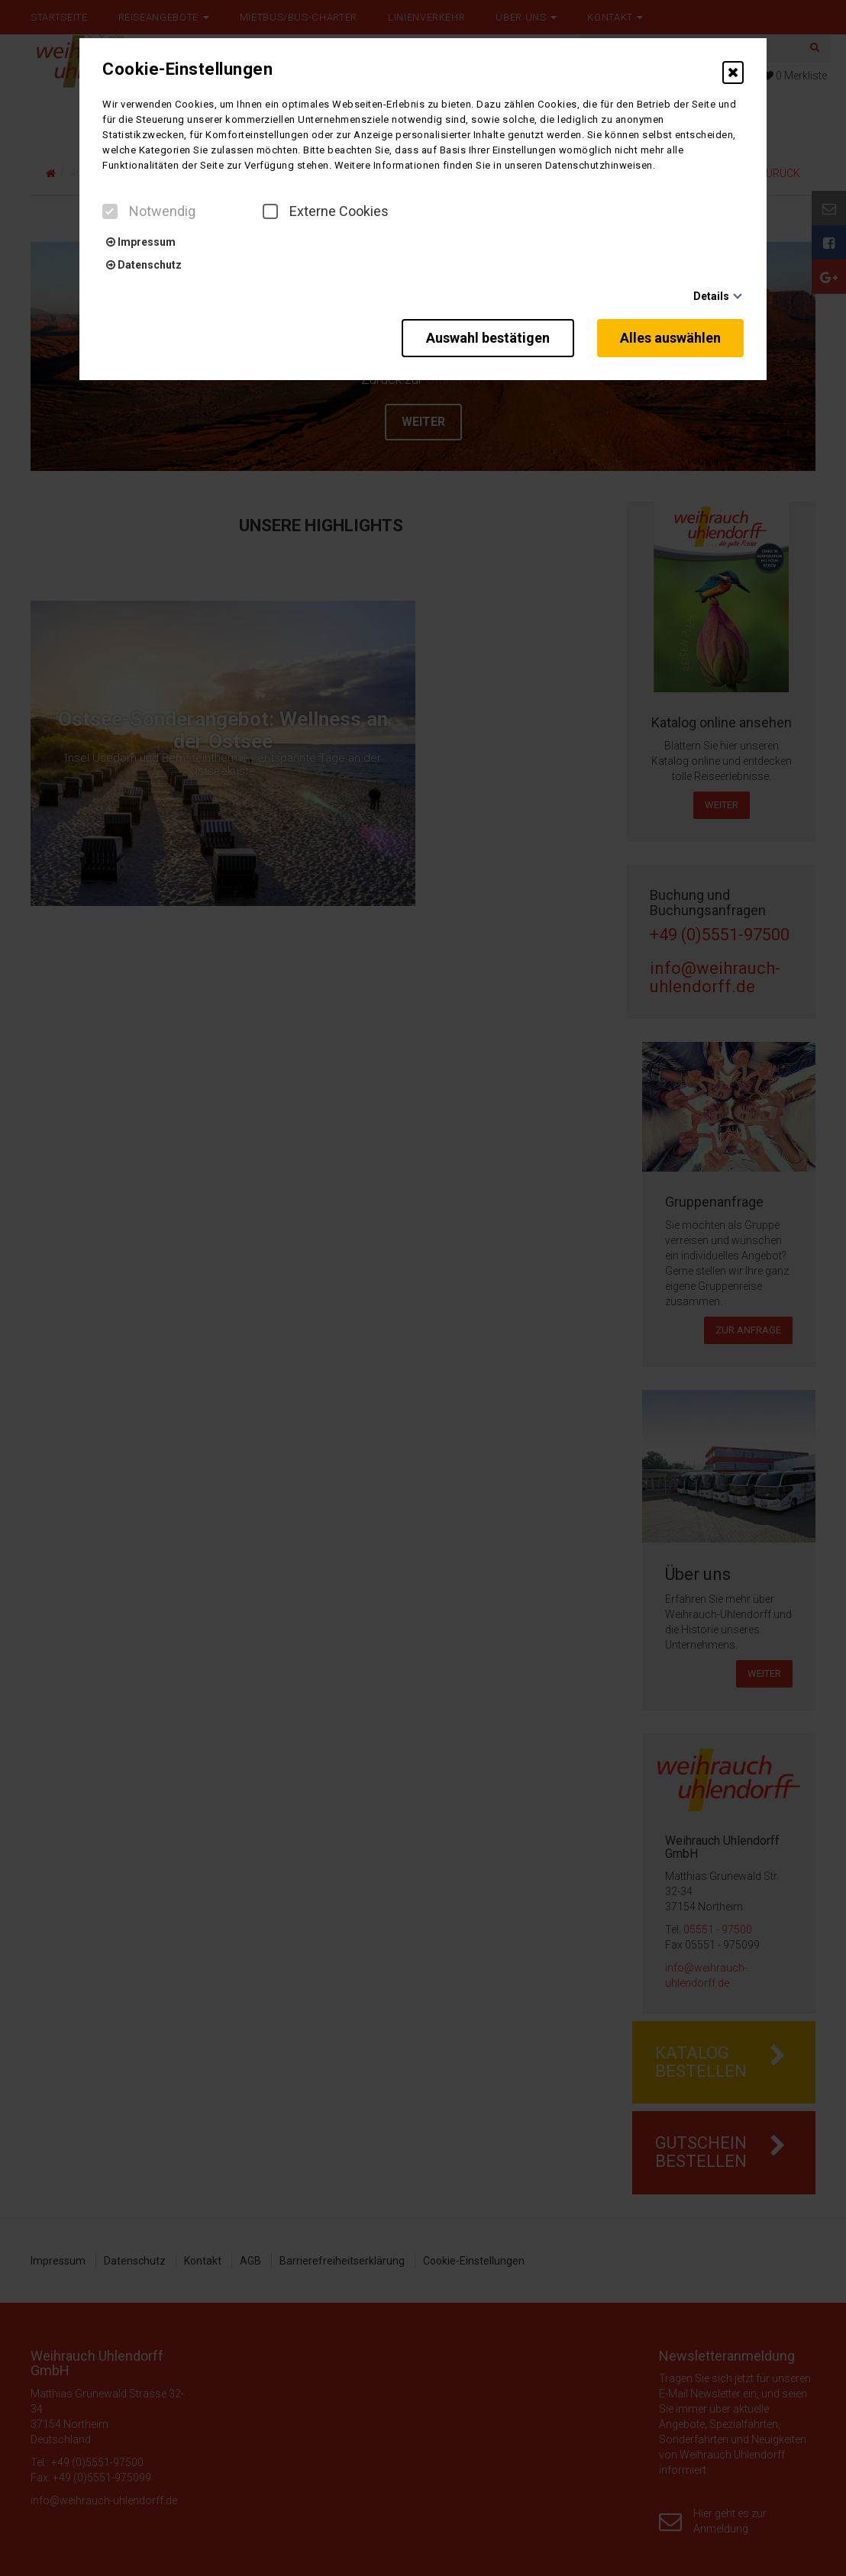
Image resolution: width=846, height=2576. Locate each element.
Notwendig (148, 211)
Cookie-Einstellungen (187, 69)
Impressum (141, 242)
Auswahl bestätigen (488, 338)
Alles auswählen (670, 338)
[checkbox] (110, 211)
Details (711, 296)
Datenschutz (144, 265)
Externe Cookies (326, 211)
